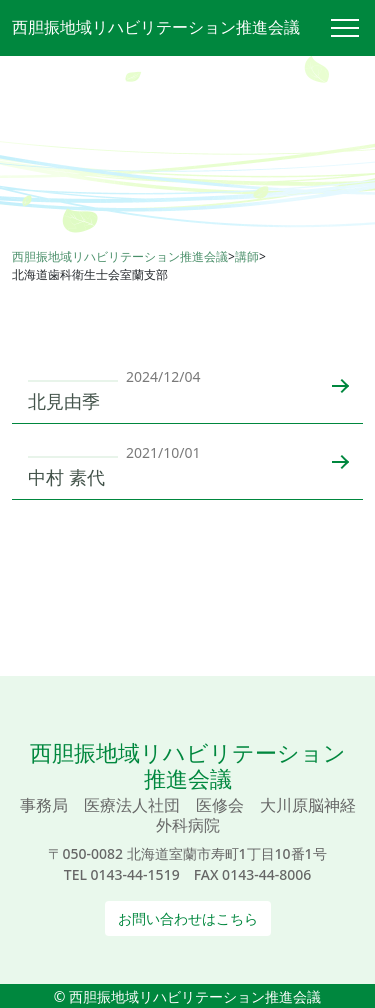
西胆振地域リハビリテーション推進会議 (156, 27)
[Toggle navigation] (353, 28)
